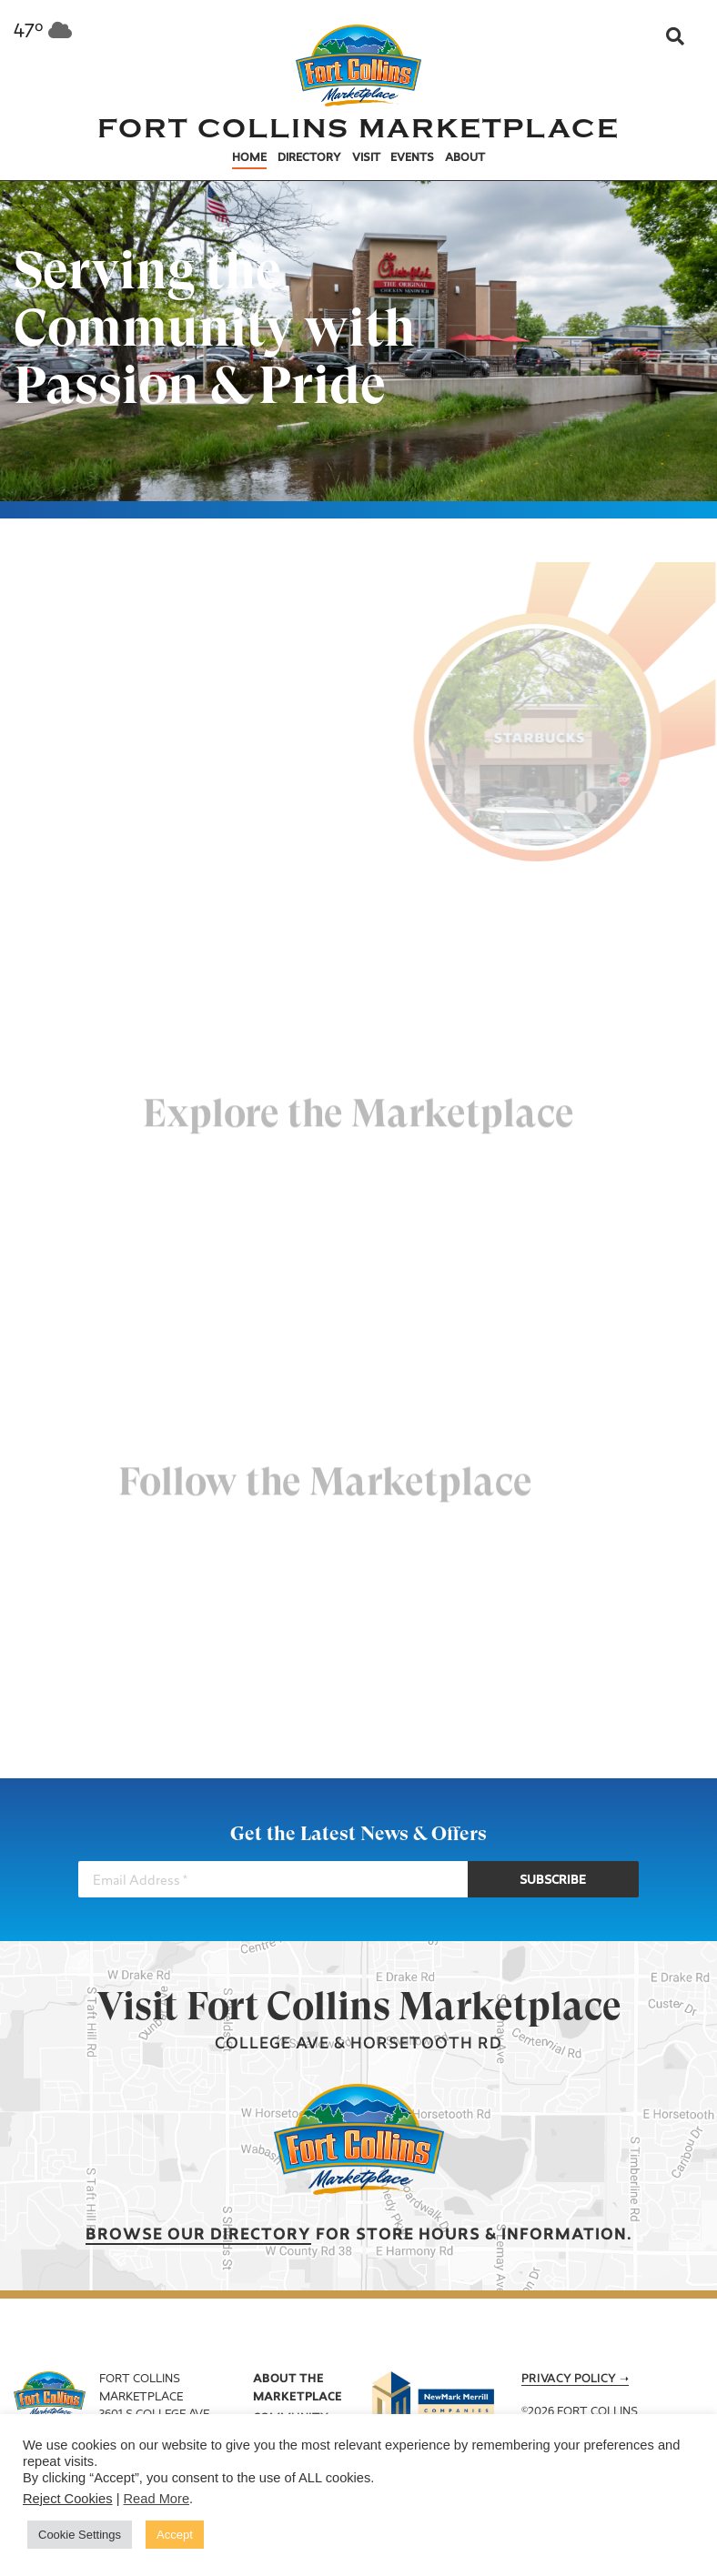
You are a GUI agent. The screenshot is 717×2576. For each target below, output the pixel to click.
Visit (366, 158)
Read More (157, 2498)
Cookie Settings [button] (79, 2534)
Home (249, 158)
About (465, 158)
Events (412, 158)
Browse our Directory (198, 2235)
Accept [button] (175, 2534)
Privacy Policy (568, 2379)
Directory (309, 158)
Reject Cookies (68, 2498)
